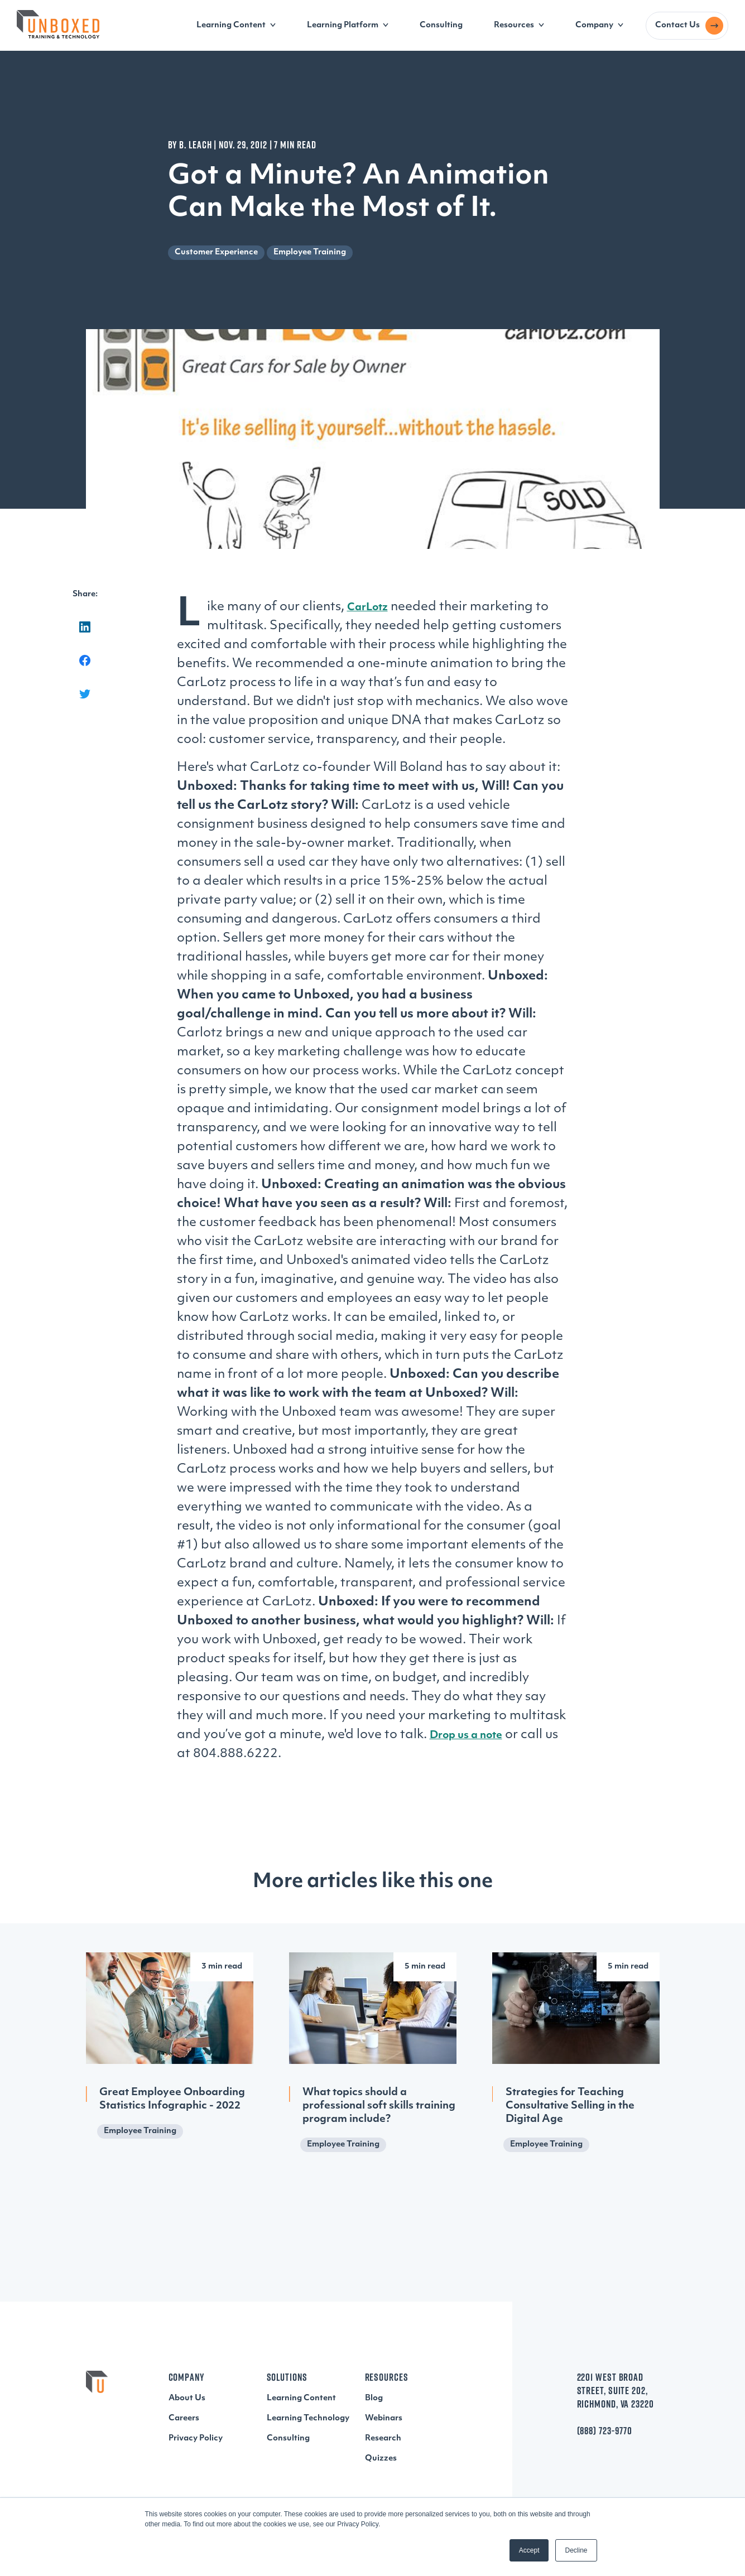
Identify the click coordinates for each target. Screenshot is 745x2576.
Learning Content (231, 25)
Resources (514, 25)
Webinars (383, 2418)
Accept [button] (529, 2550)
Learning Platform (342, 25)
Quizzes (381, 2458)
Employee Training (309, 252)
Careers (184, 2418)
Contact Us (677, 25)
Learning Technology (308, 2418)
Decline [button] (576, 2550)
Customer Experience (216, 252)
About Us (187, 2398)
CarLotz (367, 607)
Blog (374, 2398)
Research (383, 2438)
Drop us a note (466, 1735)
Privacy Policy (196, 2438)
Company (594, 25)
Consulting (441, 25)
